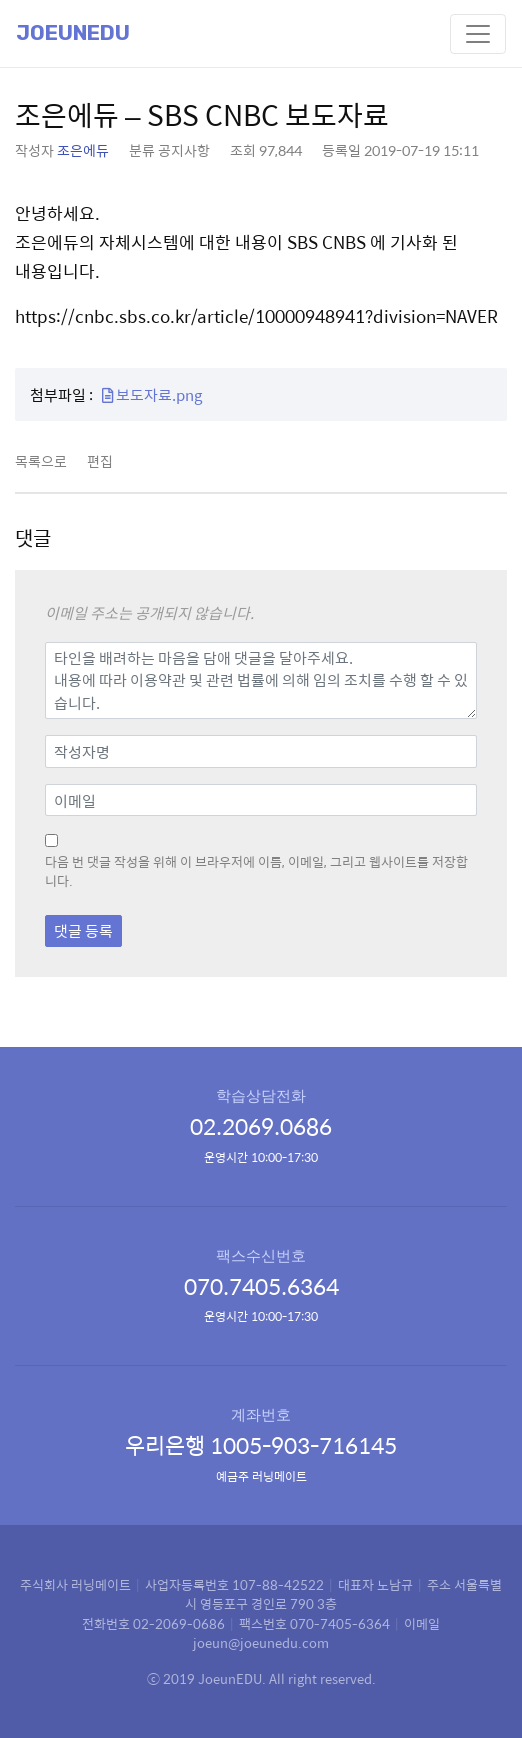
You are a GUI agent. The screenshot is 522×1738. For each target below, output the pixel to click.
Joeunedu (73, 33)
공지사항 (184, 150)
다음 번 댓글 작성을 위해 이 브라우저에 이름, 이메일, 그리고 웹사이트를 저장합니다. (256, 871)
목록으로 (41, 461)
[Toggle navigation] (478, 34)
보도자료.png (152, 394)
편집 (100, 461)
